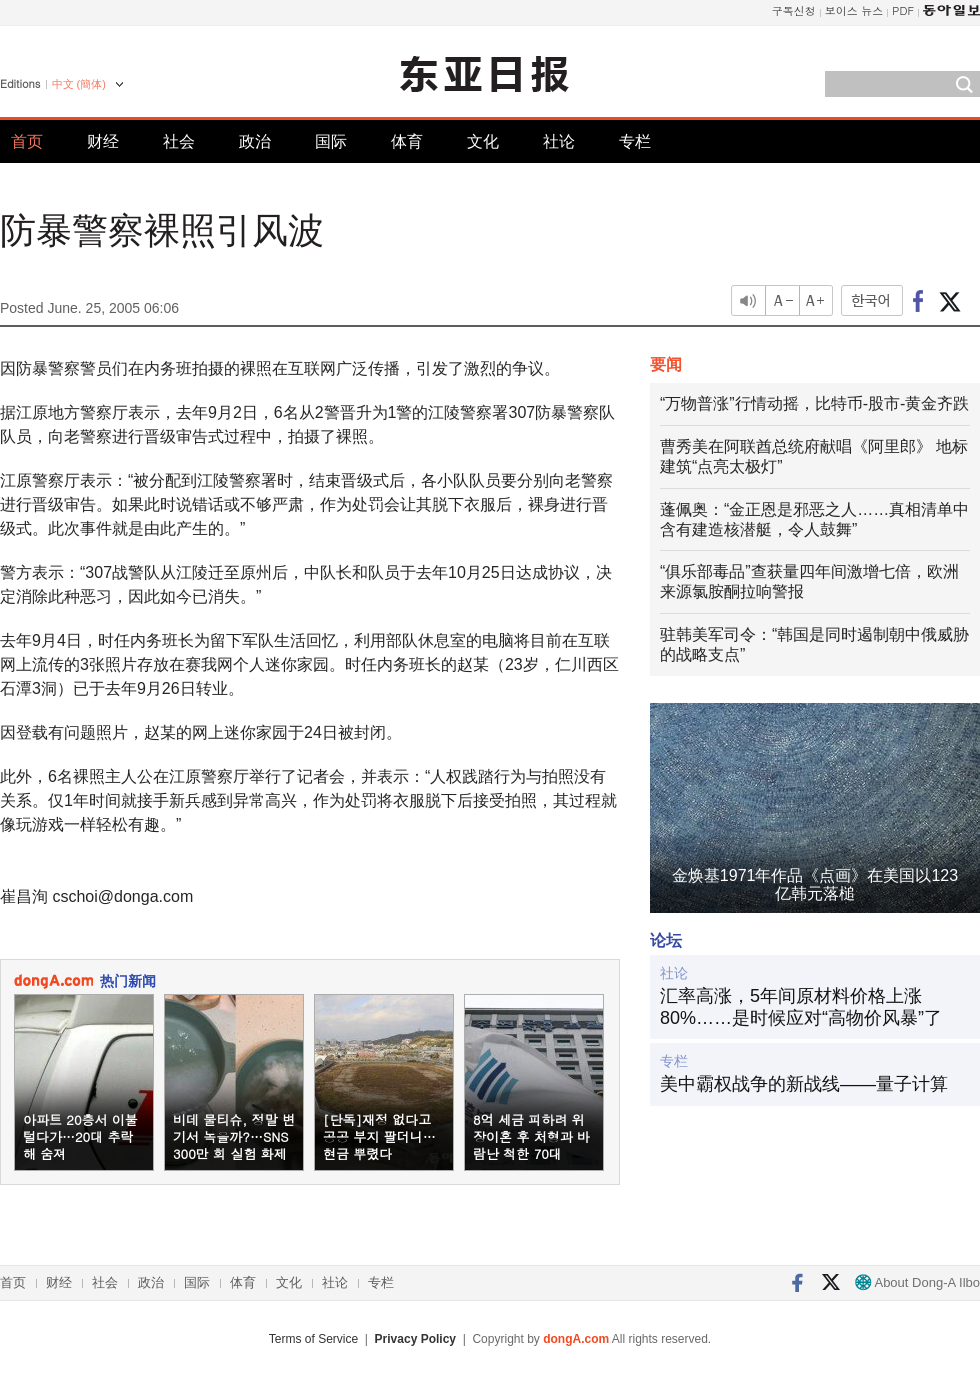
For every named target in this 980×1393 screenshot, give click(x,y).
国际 (331, 141)
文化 (483, 141)
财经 (103, 141)
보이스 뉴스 (854, 10)
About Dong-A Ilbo (917, 1282)
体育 (407, 141)
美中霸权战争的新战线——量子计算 (804, 1084)
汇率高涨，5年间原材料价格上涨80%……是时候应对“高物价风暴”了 (801, 1007)
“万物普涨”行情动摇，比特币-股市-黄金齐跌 (814, 403)
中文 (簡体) (79, 84)
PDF (903, 10)
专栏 (635, 141)
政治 (255, 141)
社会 (179, 141)
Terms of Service (313, 1339)
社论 (559, 141)
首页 (27, 141)
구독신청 (794, 10)
